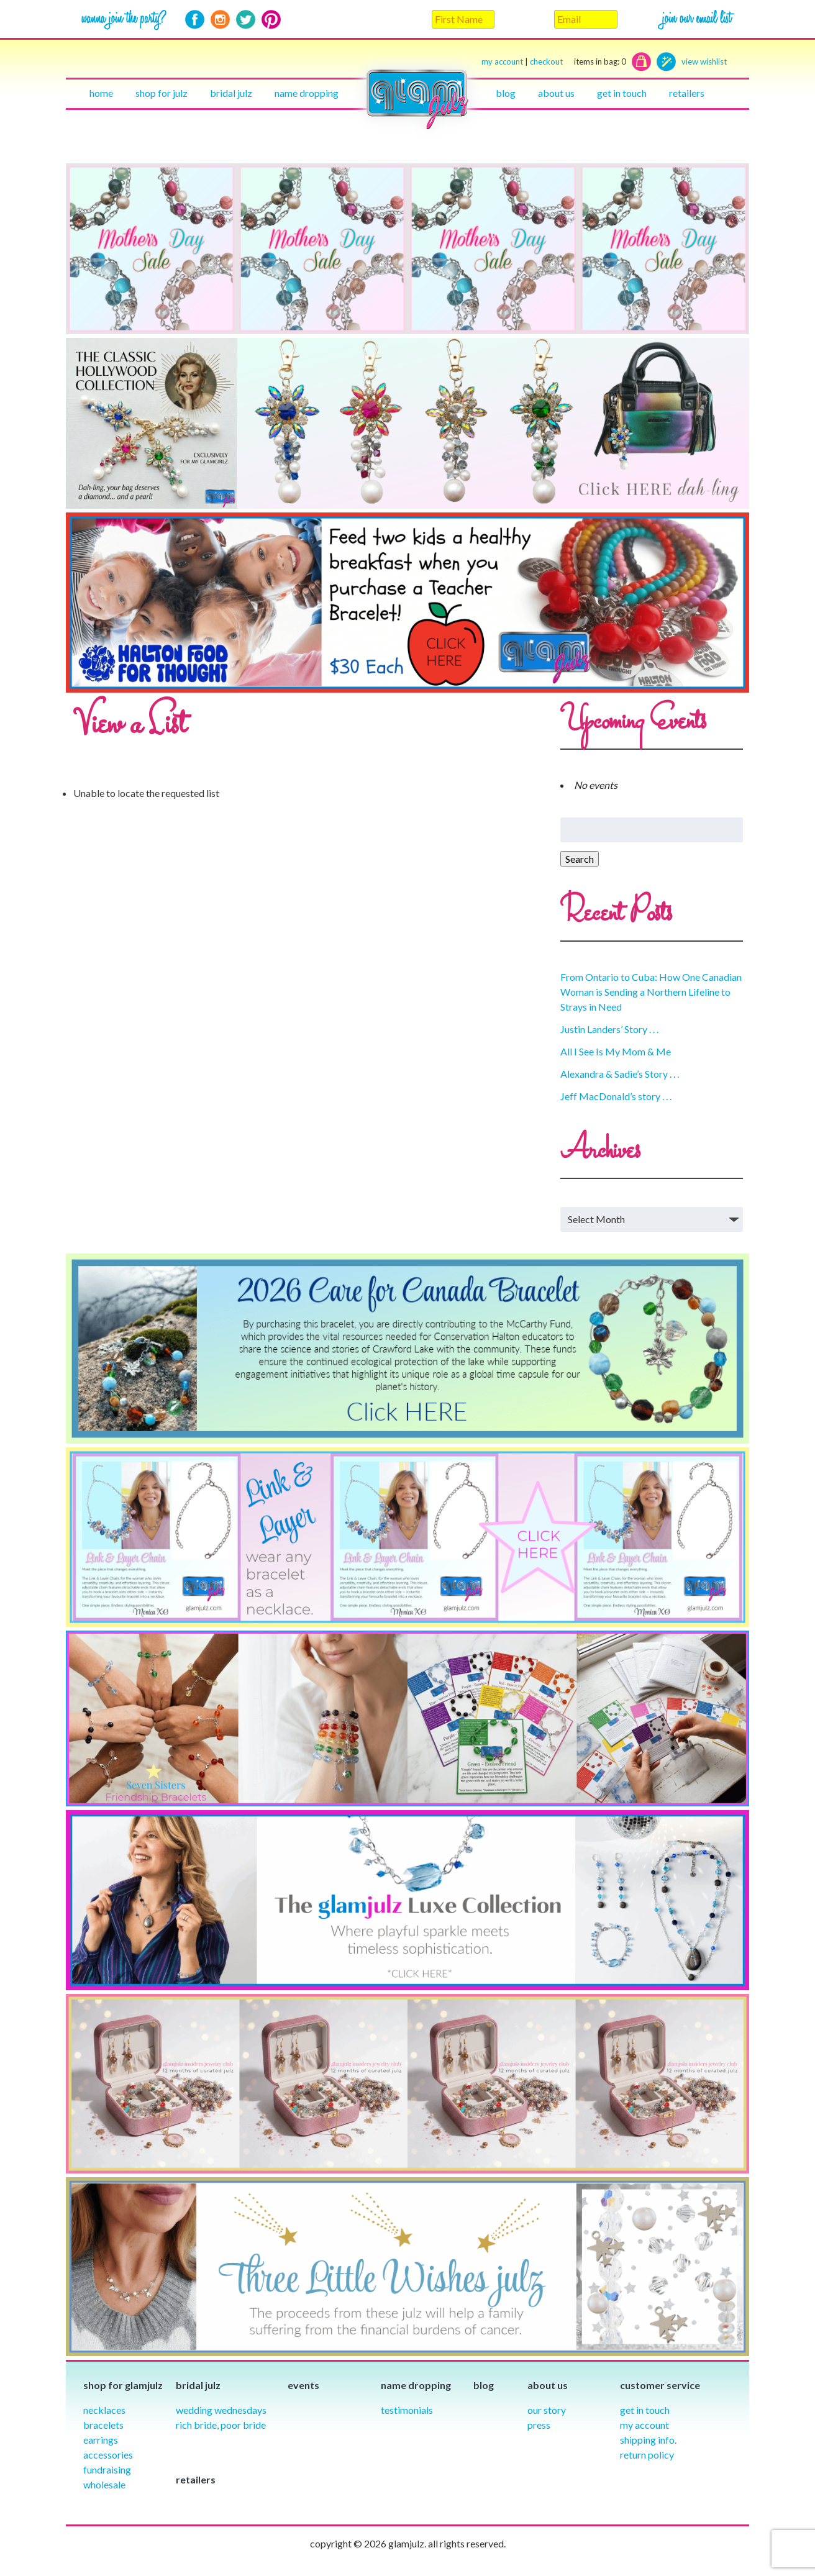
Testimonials (407, 2410)
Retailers (686, 93)
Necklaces (104, 2410)
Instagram (220, 19)
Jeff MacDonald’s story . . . (616, 1096)
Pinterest (271, 19)
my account (502, 61)
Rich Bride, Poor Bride (221, 2425)
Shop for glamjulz (123, 2385)
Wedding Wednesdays (221, 2410)
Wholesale (104, 2484)
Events (303, 2385)
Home (101, 93)
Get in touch (622, 93)
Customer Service (660, 2385)
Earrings (100, 2440)
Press (538, 2425)
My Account (644, 2425)
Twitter (245, 19)
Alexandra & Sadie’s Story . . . (619, 1074)
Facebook (194, 19)
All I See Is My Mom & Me (615, 1051)
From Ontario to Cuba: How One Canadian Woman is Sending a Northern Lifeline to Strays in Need (651, 992)
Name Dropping (307, 93)
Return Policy (647, 2454)
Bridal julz (231, 93)
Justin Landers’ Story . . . (609, 1029)
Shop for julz (161, 93)
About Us (556, 93)
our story (546, 2410)
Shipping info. (648, 2440)
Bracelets (103, 2425)
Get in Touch (645, 2410)
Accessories (108, 2454)
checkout (578, 61)
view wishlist (704, 61)
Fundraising (107, 2469)
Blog (506, 93)
